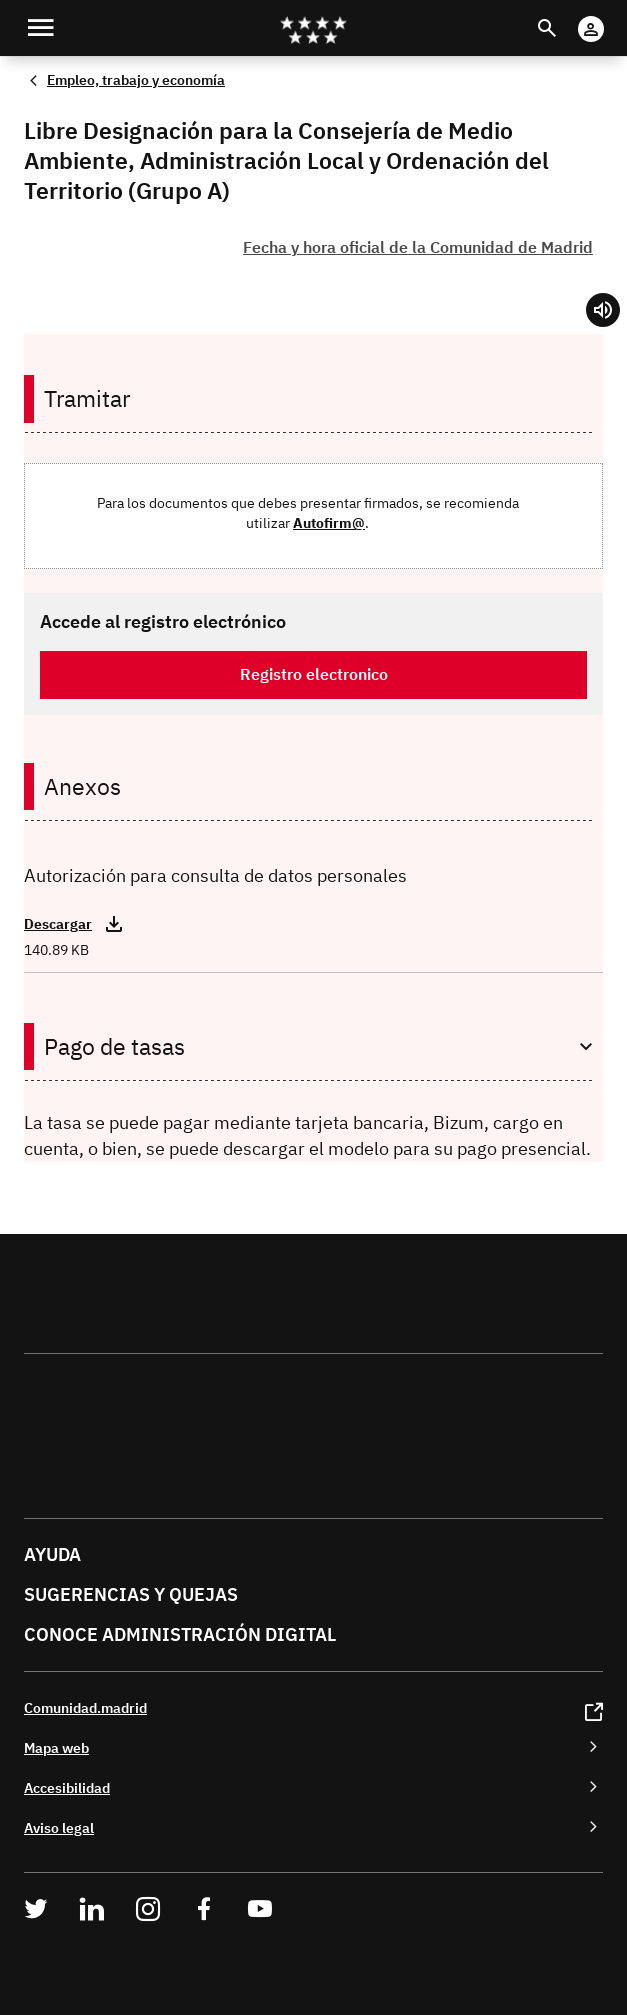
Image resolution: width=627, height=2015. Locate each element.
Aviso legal (59, 1827)
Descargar (58, 924)
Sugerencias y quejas (131, 1594)
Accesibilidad (67, 1787)
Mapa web (56, 1747)
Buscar (565, 15)
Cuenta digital (610, 15)
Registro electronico (314, 674)
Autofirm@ (329, 522)
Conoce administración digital (180, 1634)
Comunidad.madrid (85, 1707)
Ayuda (52, 1554)
